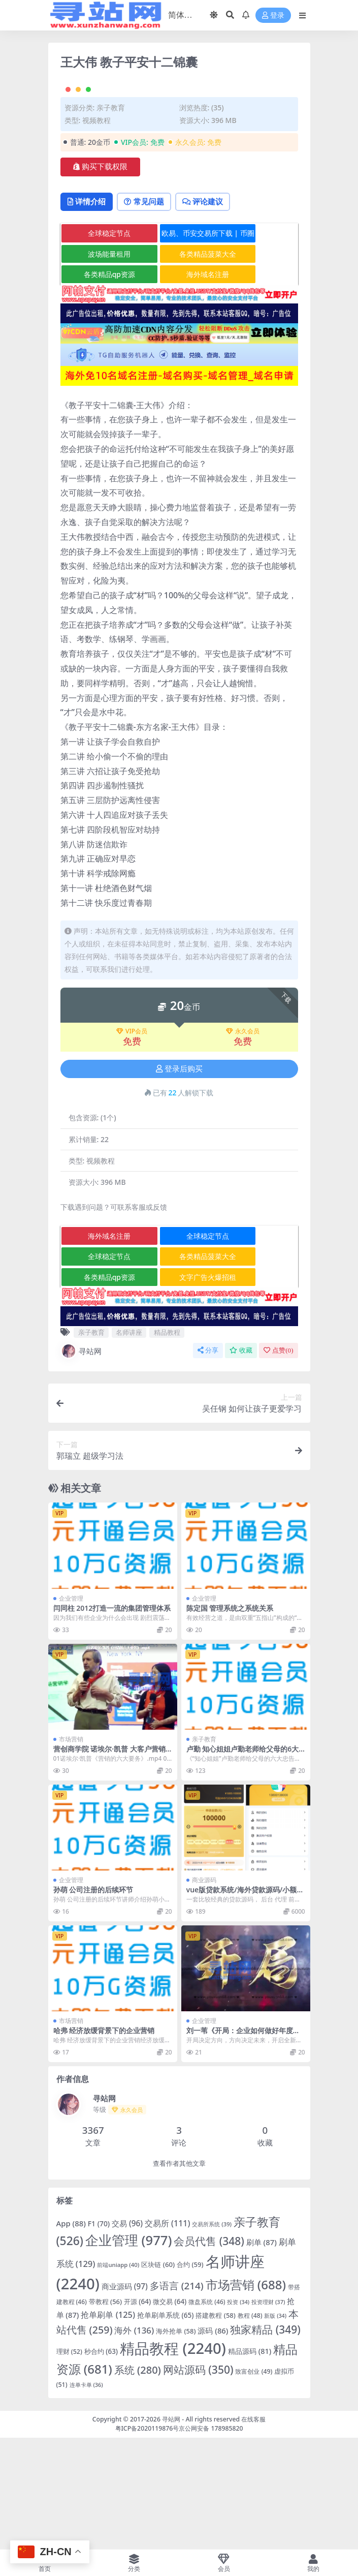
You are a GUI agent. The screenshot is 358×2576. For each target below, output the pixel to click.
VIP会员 (131, 1143)
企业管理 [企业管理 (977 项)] (128, 2352)
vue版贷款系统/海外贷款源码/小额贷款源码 (245, 2006)
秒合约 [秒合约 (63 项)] (101, 2463)
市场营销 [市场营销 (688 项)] (246, 2395)
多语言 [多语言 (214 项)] (177, 2397)
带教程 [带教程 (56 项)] (105, 2412)
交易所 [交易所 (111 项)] (167, 2335)
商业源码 (204, 1991)
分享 (208, 1462)
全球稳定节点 (100, 345)
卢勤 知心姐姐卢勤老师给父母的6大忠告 (242, 1865)
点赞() (278, 1462)
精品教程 (167, 1444)
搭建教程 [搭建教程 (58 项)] (215, 2427)
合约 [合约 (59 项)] (190, 2375)
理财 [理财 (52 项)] (69, 2463)
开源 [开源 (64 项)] (137, 2412)
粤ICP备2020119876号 (147, 2540)
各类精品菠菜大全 (180, 365)
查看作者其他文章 (179, 2275)
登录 (273, 15)
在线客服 (253, 2531)
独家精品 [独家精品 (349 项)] (265, 2441)
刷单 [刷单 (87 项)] (261, 2354)
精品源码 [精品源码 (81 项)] (249, 2463)
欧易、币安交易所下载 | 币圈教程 (180, 347)
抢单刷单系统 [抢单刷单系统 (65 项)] (165, 2427)
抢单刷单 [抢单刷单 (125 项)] (108, 2426)
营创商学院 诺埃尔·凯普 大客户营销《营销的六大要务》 (109, 1865)
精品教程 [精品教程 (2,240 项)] (173, 2460)
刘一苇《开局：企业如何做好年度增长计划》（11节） (243, 2146)
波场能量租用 (100, 365)
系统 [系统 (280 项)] (137, 2482)
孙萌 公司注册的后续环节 (93, 2001)
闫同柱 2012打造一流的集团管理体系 (112, 1720)
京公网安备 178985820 (211, 2540)
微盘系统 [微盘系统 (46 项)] (206, 2413)
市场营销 (71, 1851)
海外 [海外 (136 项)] (134, 2441)
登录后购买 (179, 1180)
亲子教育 (110, 218)
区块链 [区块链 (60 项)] (158, 2375)
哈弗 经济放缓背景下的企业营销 (104, 2142)
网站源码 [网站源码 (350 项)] (198, 2481)
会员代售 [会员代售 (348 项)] (209, 2353)
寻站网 (81, 1463)
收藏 (241, 1462)
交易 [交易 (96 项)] (127, 2335)
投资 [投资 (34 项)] (238, 2413)
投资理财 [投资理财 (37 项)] (268, 2413)
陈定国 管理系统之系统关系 (230, 1720)
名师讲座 (129, 1444)
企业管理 (71, 1710)
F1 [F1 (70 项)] (99, 2335)
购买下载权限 (100, 277)
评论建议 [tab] (213, 313)
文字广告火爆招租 (180, 1388)
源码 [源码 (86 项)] (213, 2442)
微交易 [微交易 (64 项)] (169, 2412)
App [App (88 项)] (71, 2335)
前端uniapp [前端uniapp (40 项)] (118, 2376)
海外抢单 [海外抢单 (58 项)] (176, 2442)
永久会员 (242, 1143)
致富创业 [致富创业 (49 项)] (253, 2483)
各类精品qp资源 (100, 386)
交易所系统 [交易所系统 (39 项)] (212, 2336)
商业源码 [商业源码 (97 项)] (125, 2398)
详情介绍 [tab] (89, 313)
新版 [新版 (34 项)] (275, 2427)
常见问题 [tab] (150, 313)
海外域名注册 (180, 386)
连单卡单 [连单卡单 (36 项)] (86, 2496)
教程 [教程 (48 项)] (250, 2427)
